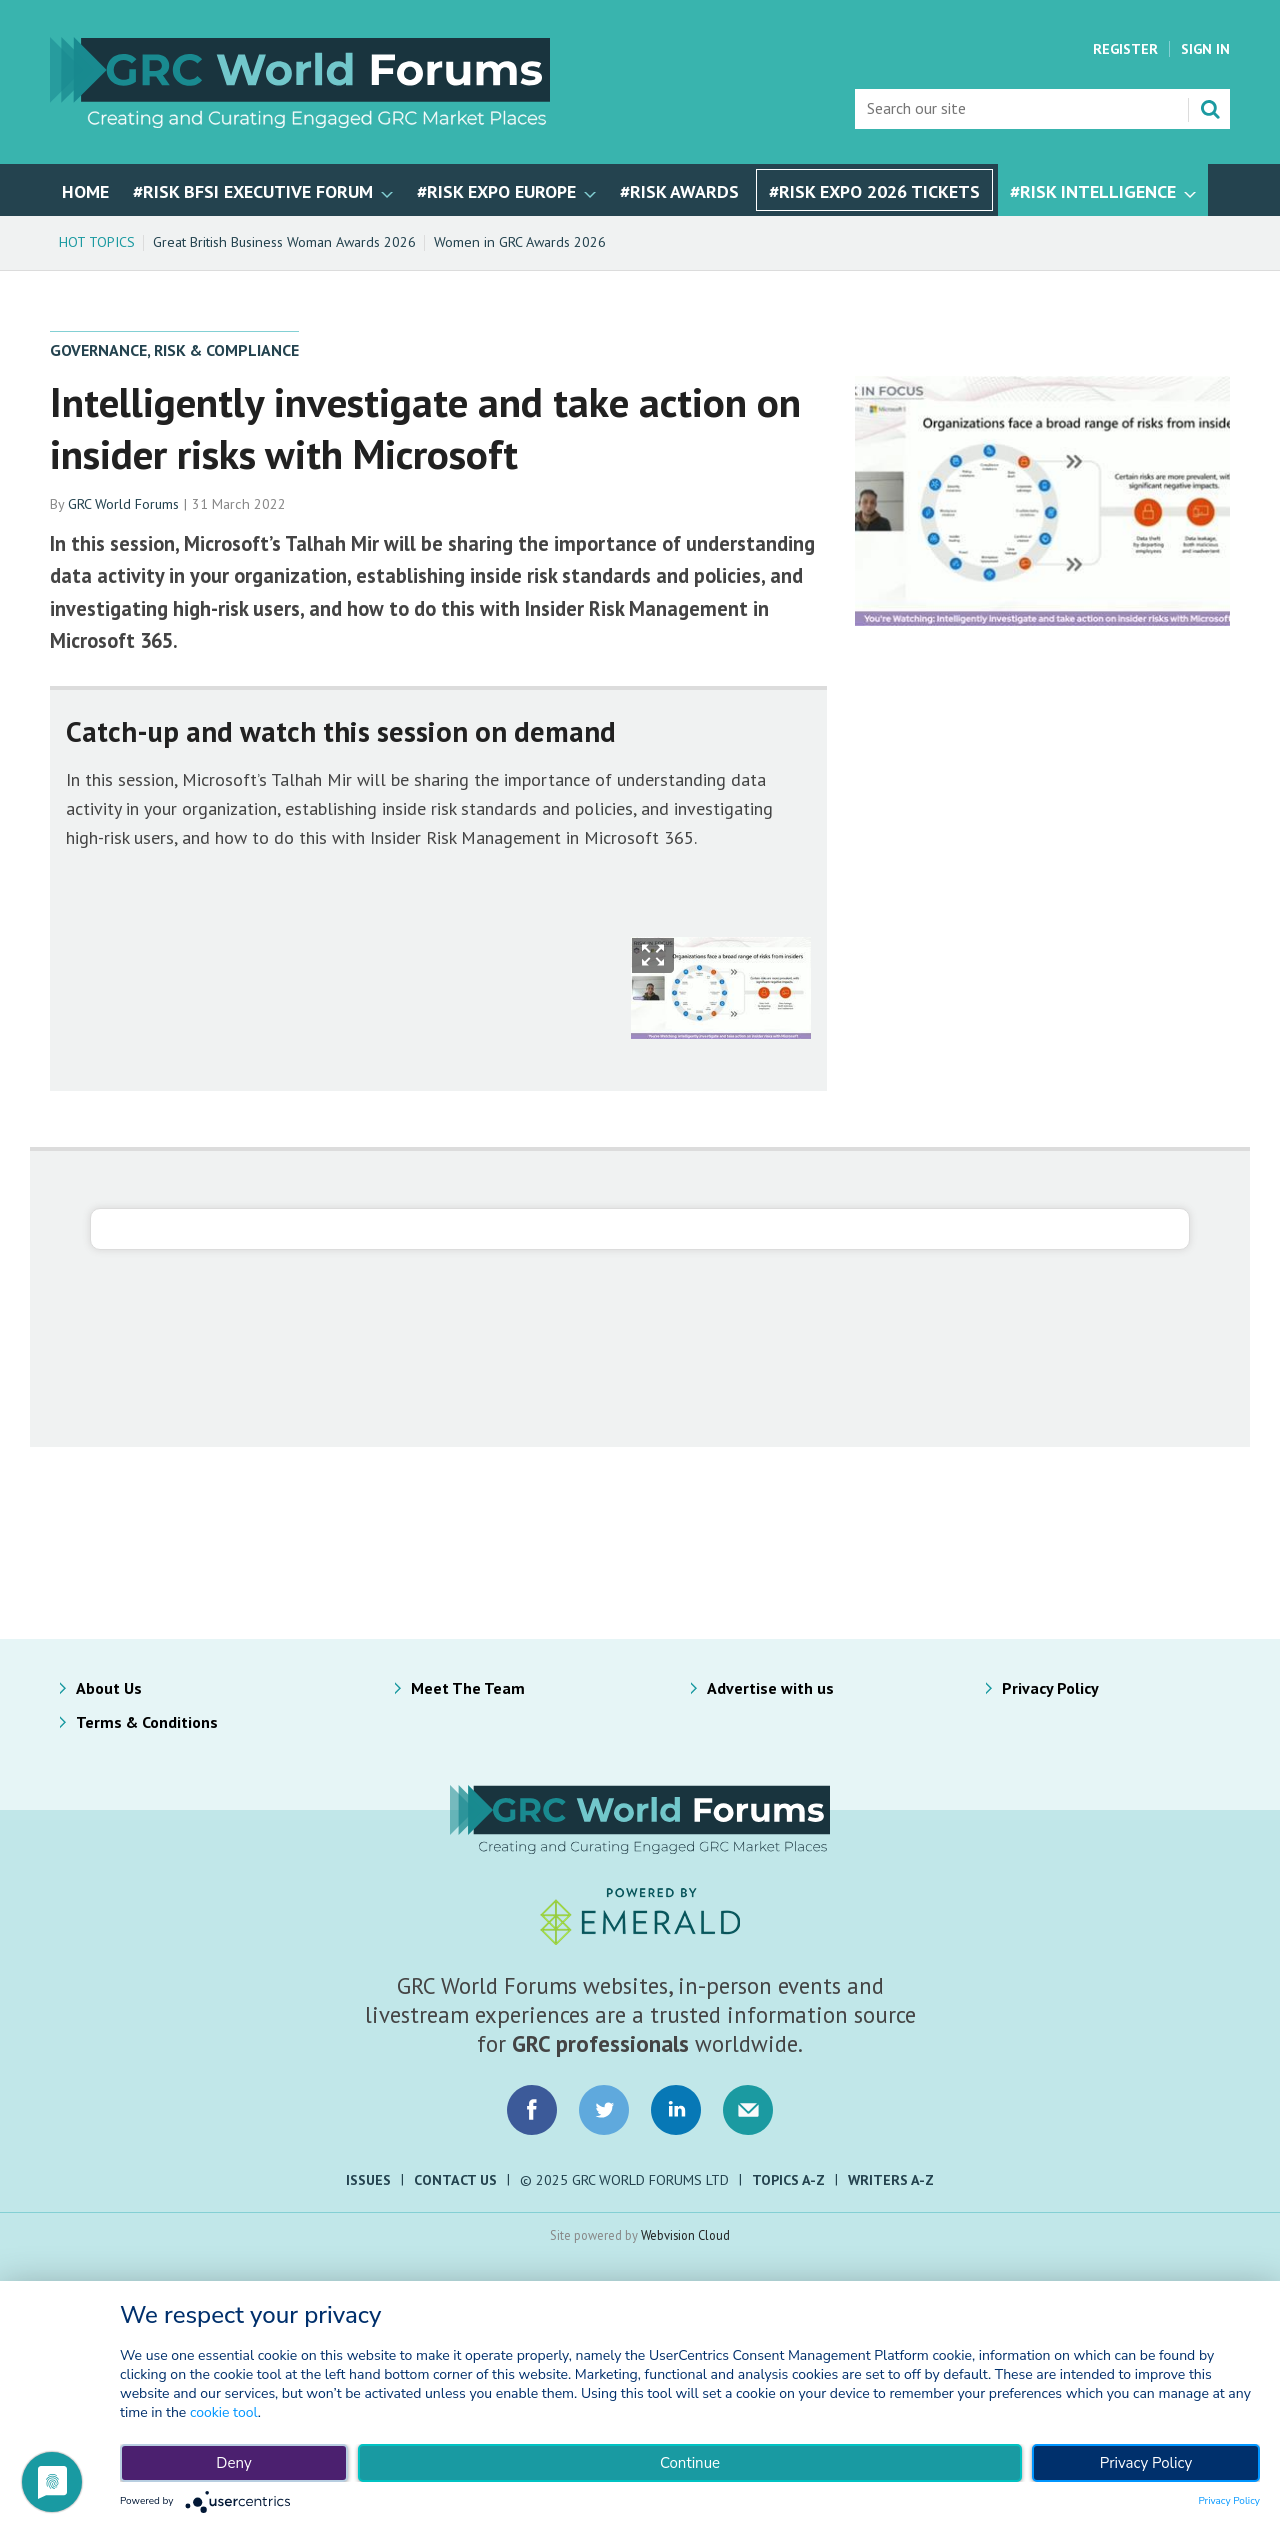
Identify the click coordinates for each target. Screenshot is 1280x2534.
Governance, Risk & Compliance (174, 350)
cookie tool (224, 2412)
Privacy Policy (1050, 1688)
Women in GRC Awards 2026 (520, 242)
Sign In (1205, 49)
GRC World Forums (123, 504)
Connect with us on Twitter (604, 2110)
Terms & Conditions (147, 1722)
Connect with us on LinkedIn (676, 2110)
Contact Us (455, 2180)
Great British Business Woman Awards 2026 (284, 242)
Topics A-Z (788, 2180)
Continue (690, 2463)
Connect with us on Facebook (532, 2110)
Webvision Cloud (685, 2235)
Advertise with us (770, 1688)
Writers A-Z (891, 2180)
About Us (109, 1688)
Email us (748, 2110)
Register (1125, 49)
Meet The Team (468, 1688)
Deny (233, 2463)
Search (1210, 109)
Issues (368, 2180)
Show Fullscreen (653, 955)
